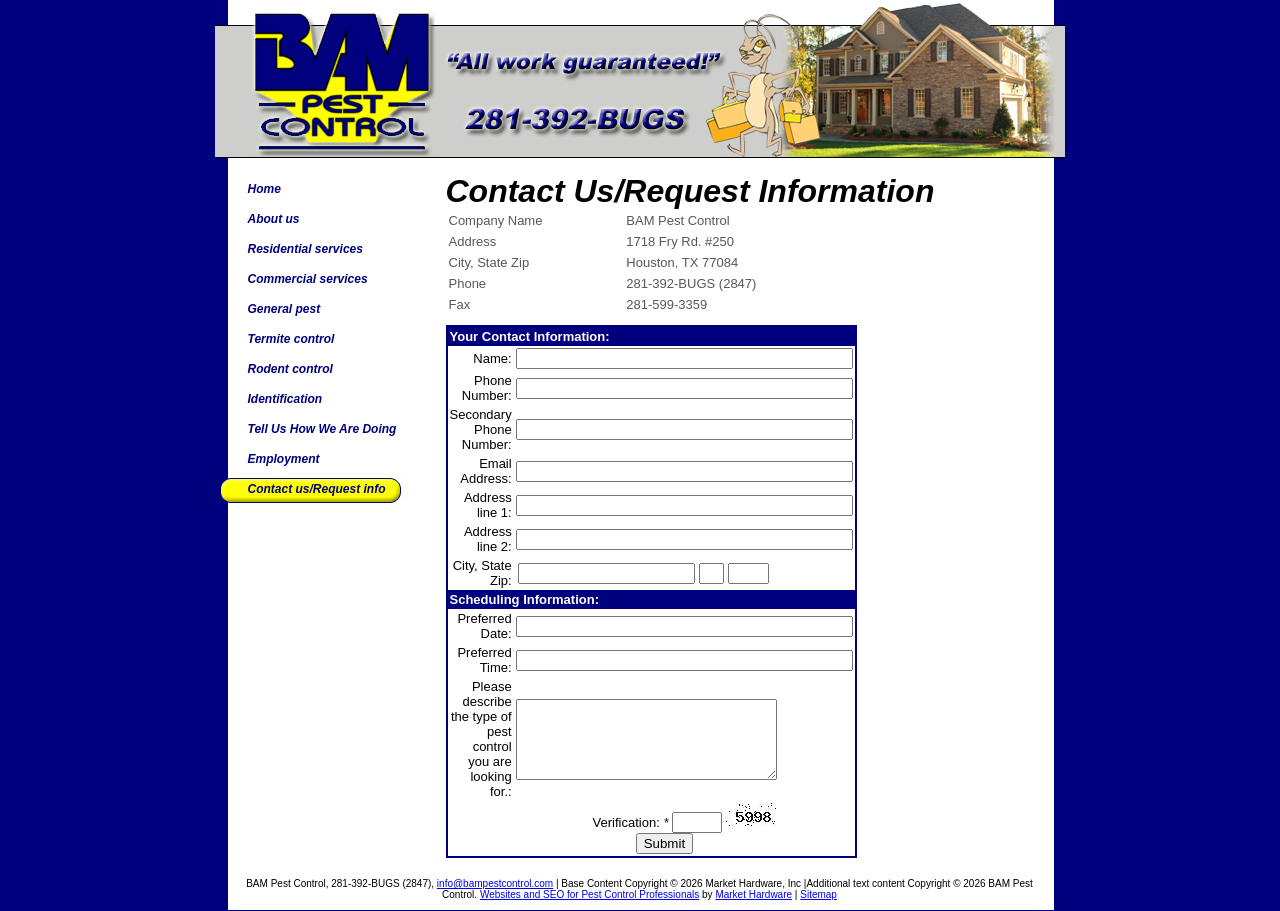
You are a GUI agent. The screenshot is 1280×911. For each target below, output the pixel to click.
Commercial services (308, 279)
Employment (284, 459)
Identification (285, 399)
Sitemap (818, 894)
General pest (284, 309)
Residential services (305, 249)
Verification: (631, 822)
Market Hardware (753, 894)
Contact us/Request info (317, 489)
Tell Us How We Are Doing (322, 429)
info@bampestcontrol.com (495, 883)
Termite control (291, 339)
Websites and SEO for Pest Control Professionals (589, 894)
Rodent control (290, 369)
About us (274, 219)
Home (264, 189)
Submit (664, 843)
